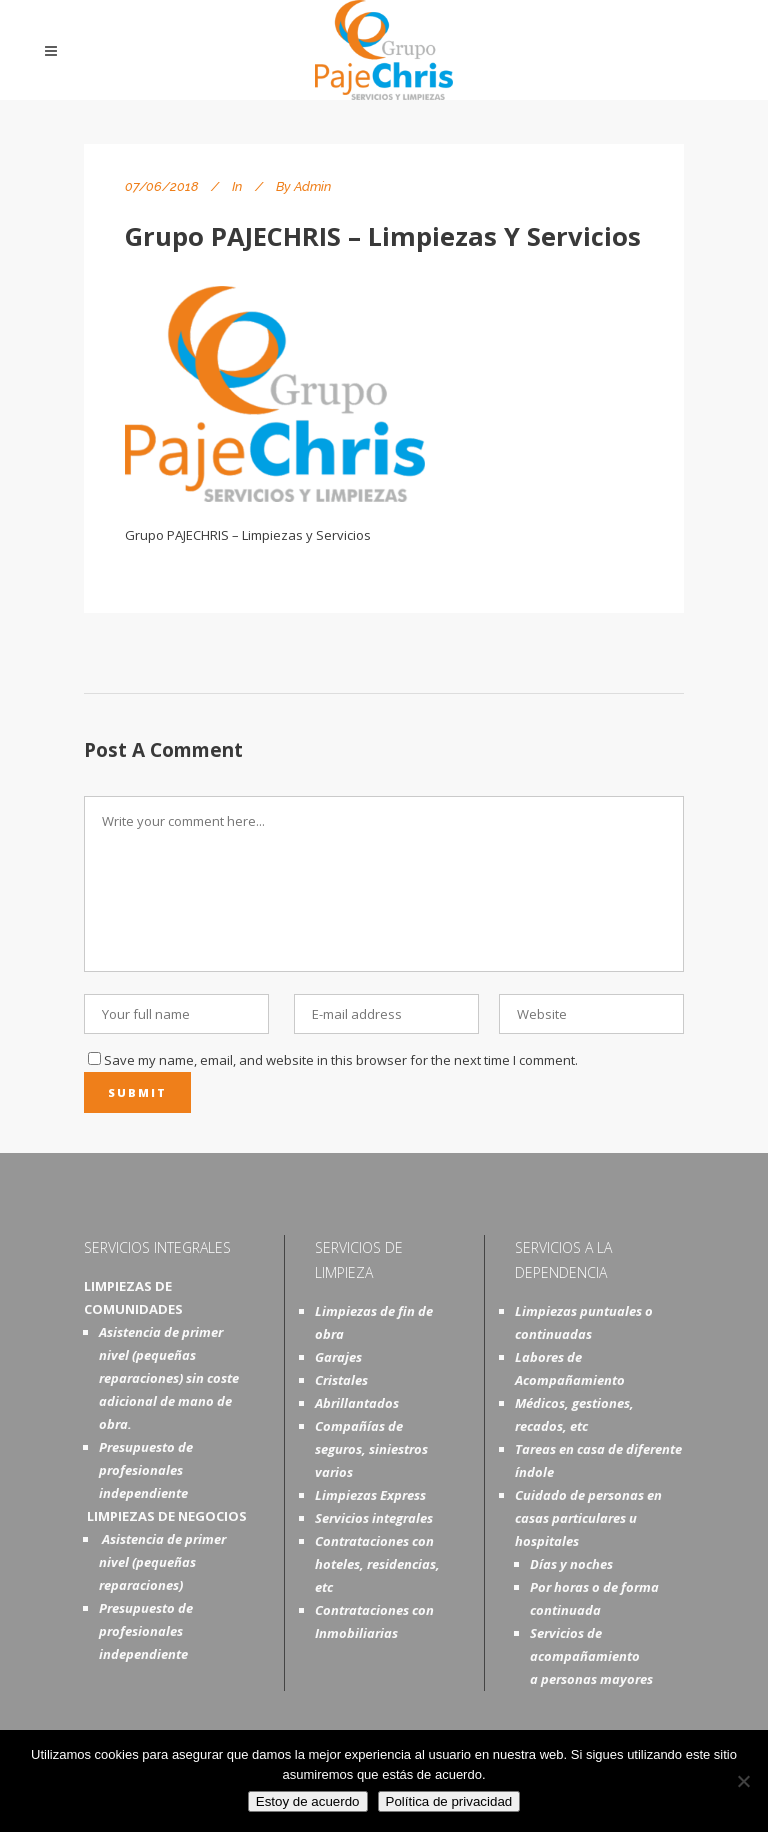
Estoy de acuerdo (308, 1801)
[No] (743, 1781)
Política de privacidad (449, 1801)
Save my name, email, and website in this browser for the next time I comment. (341, 1060)
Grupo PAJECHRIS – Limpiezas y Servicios (383, 236)
